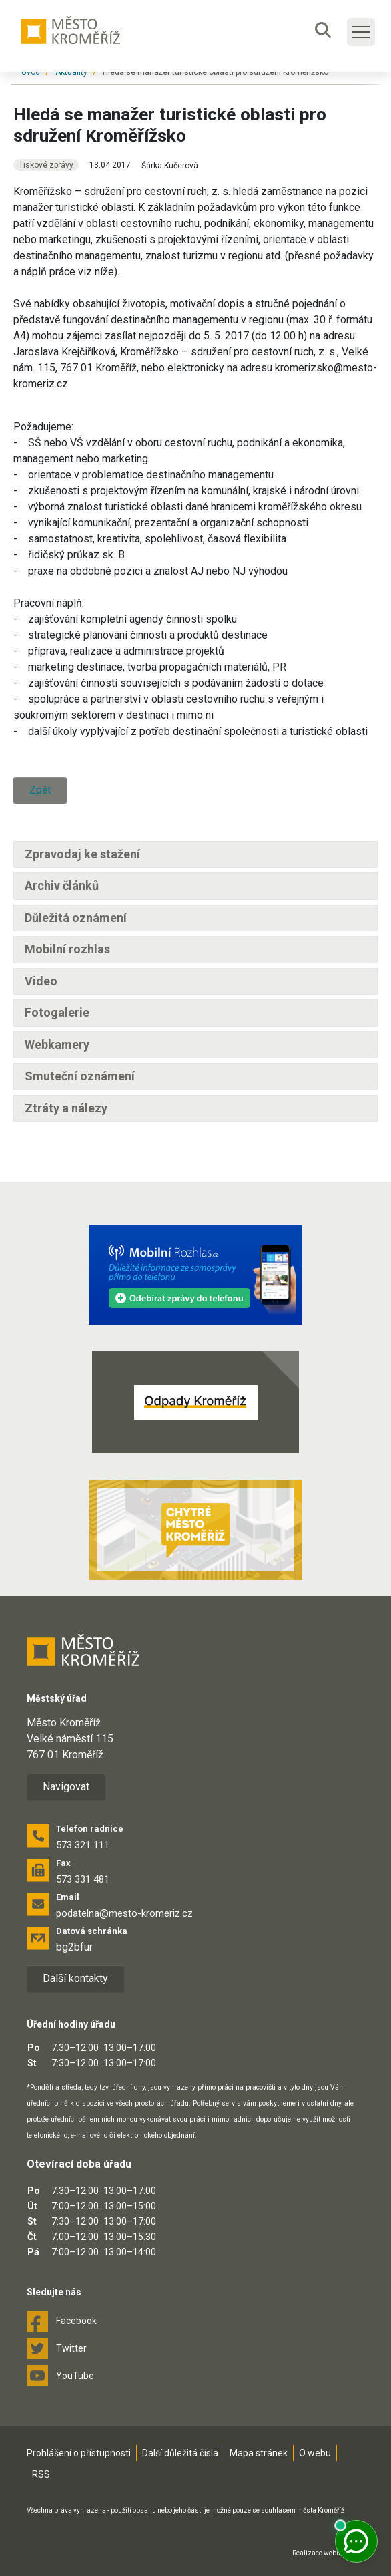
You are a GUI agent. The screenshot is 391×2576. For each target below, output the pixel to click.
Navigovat (66, 1786)
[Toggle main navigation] (361, 32)
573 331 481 (82, 1879)
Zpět (40, 790)
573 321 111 (82, 1845)
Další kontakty (75, 1978)
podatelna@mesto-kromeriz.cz (124, 1913)
